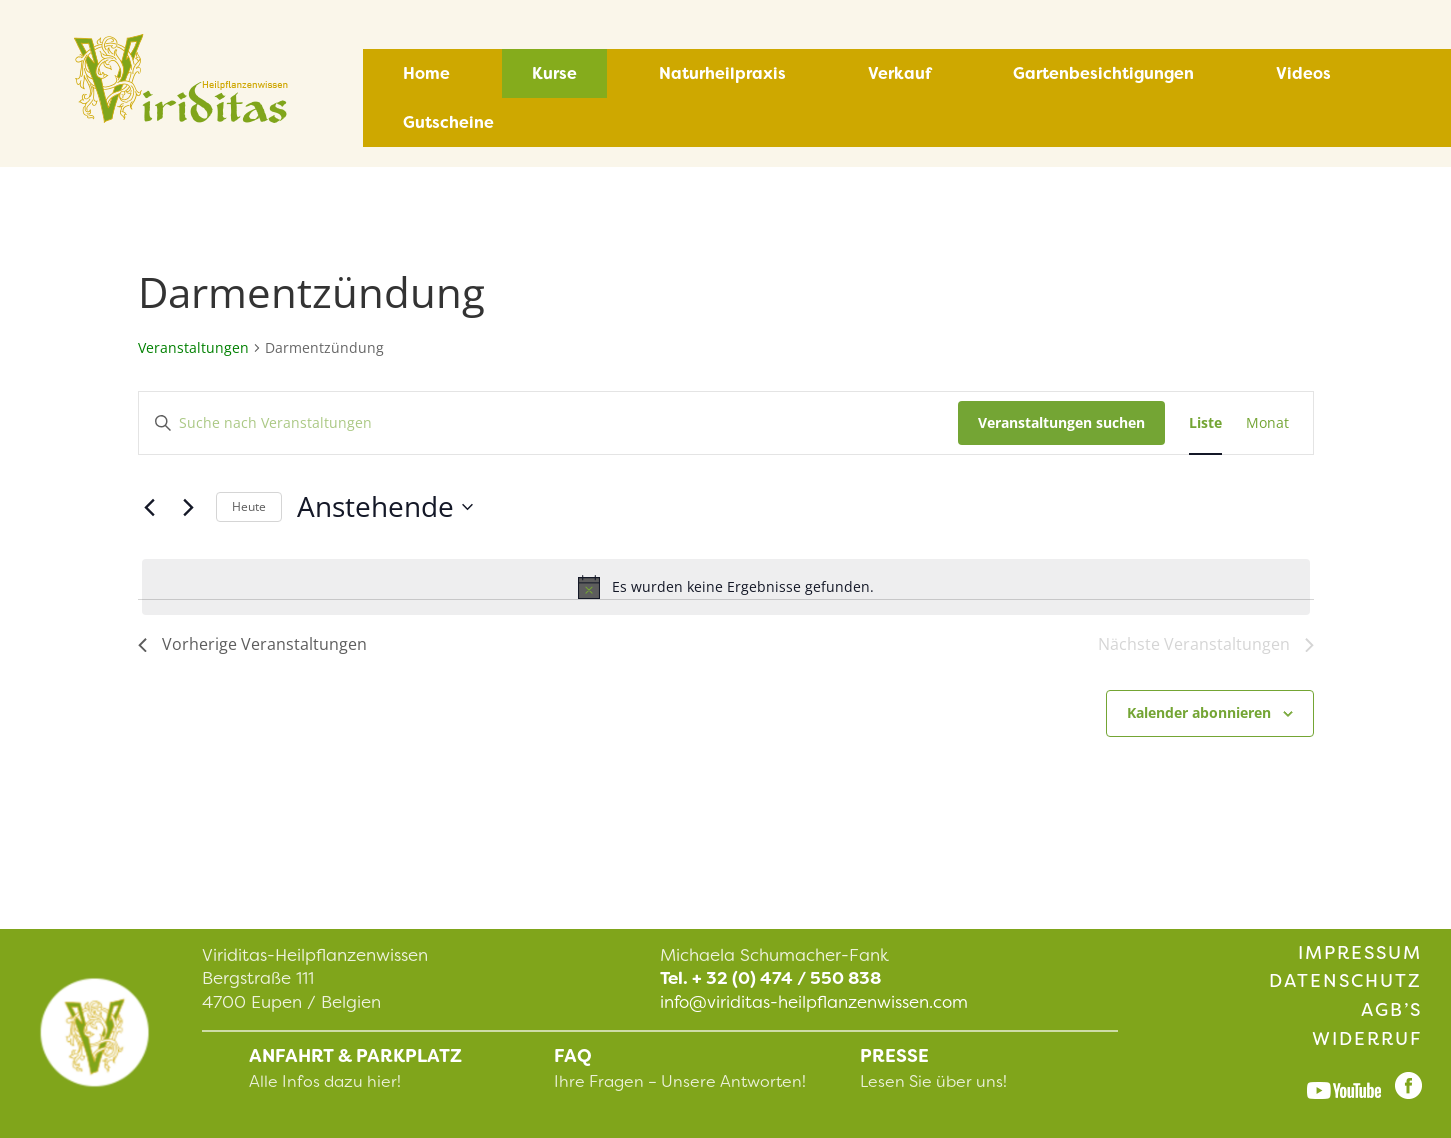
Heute (249, 506)
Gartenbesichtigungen (1103, 73)
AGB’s (1391, 1010)
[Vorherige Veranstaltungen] (150, 507)
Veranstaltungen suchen (1061, 422)
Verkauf (899, 73)
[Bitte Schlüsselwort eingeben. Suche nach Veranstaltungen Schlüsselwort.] (548, 423)
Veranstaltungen (193, 347)
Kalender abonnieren (1199, 712)
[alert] (726, 587)
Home (426, 73)
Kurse (554, 73)
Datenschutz (1345, 981)
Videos (1303, 73)
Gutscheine (448, 122)
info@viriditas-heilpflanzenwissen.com (814, 1002)
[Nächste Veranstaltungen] (189, 507)
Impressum (1360, 953)
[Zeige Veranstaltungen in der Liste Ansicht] (1205, 423)
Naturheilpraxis (722, 73)
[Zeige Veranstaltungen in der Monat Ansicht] (1267, 423)
